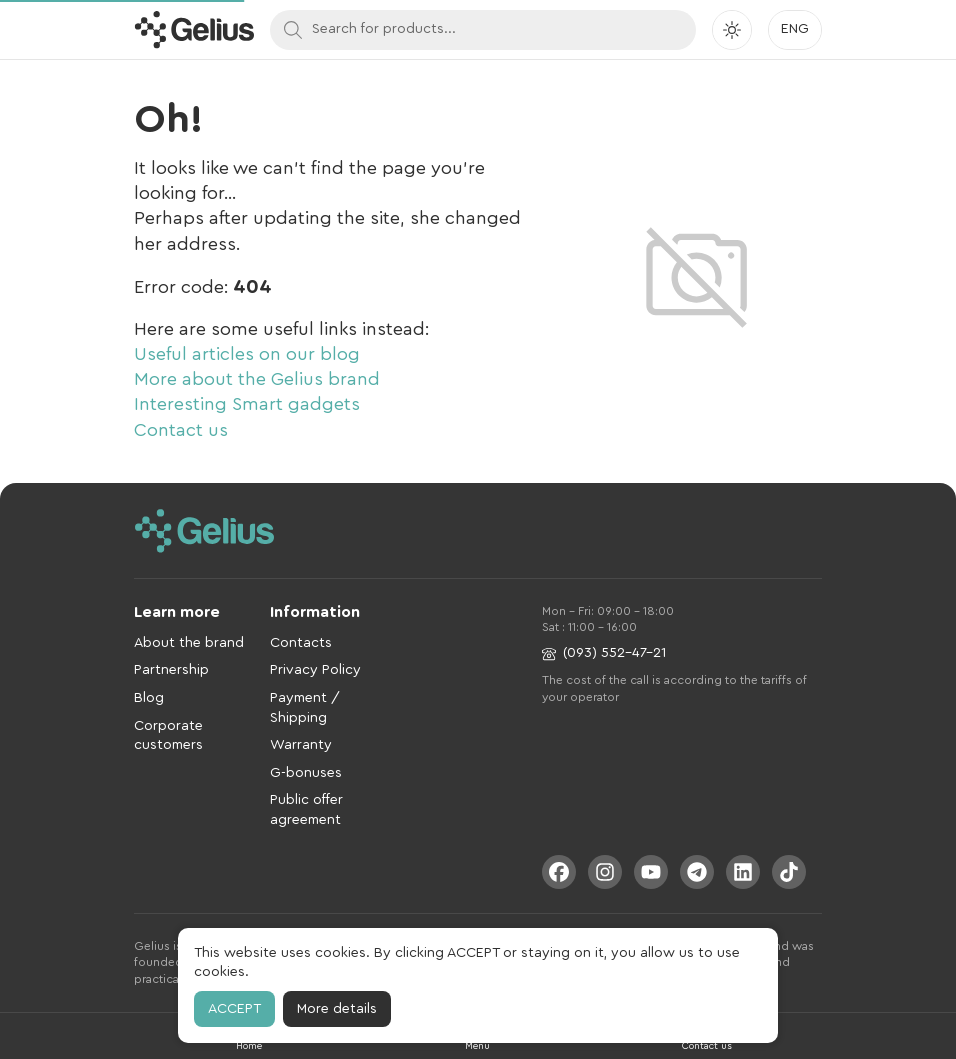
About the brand (189, 643)
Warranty (301, 745)
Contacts (301, 643)
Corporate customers (168, 736)
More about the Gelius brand (257, 379)
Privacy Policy (315, 670)
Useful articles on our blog (247, 354)
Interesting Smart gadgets (247, 404)
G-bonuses (306, 773)
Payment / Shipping (305, 708)
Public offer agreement (306, 810)
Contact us (181, 430)
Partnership (171, 670)
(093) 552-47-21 (604, 653)
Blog (149, 698)
